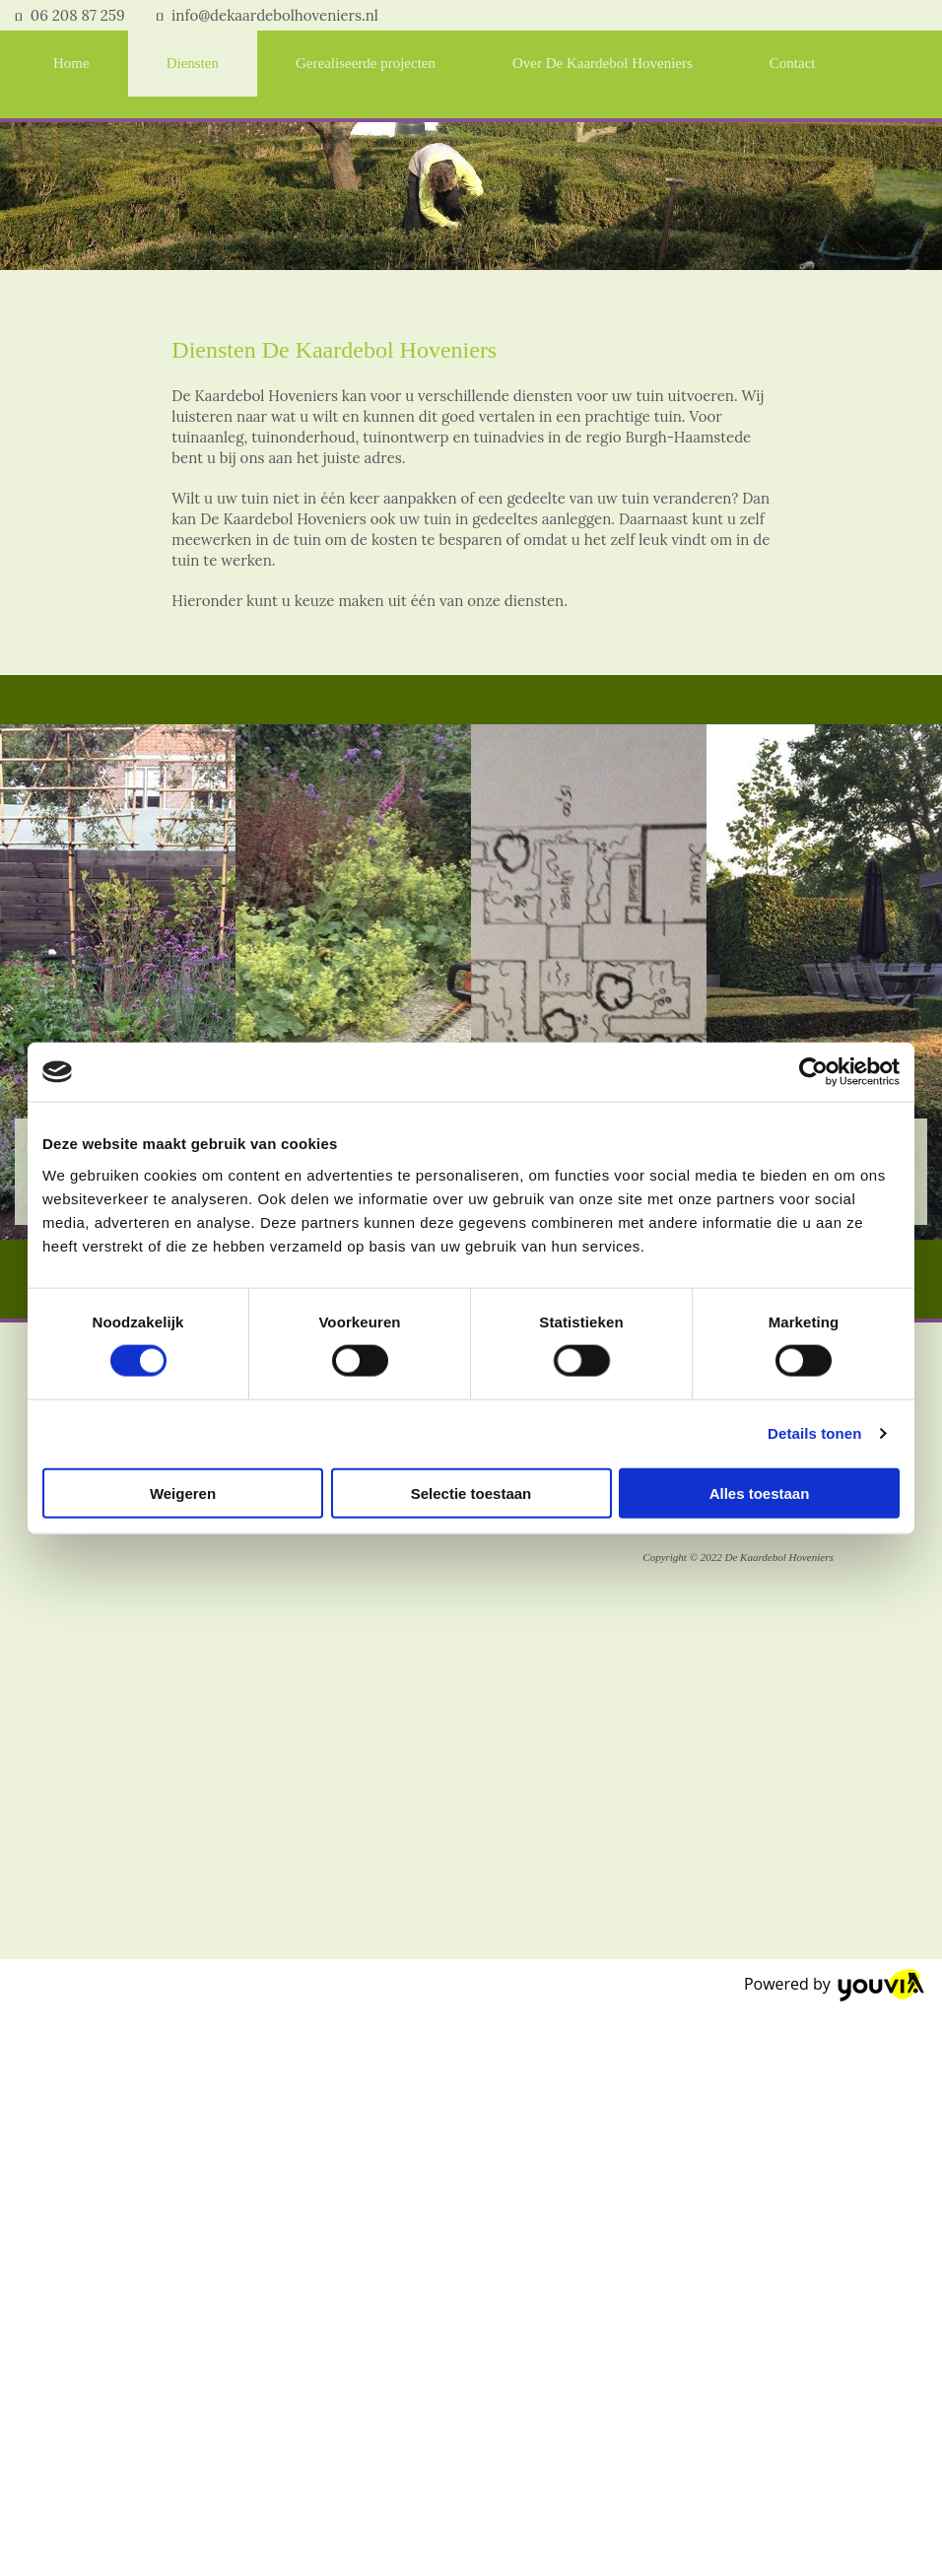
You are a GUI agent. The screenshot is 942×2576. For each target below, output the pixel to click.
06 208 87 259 (78, 15)
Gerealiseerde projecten (366, 63)
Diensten (193, 63)
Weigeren (183, 1492)
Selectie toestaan (471, 1492)
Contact (793, 63)
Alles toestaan (759, 1492)
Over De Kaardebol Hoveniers (602, 63)
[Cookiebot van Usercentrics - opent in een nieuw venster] (813, 1072)
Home (71, 63)
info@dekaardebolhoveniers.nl (274, 15)
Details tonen (814, 1433)
